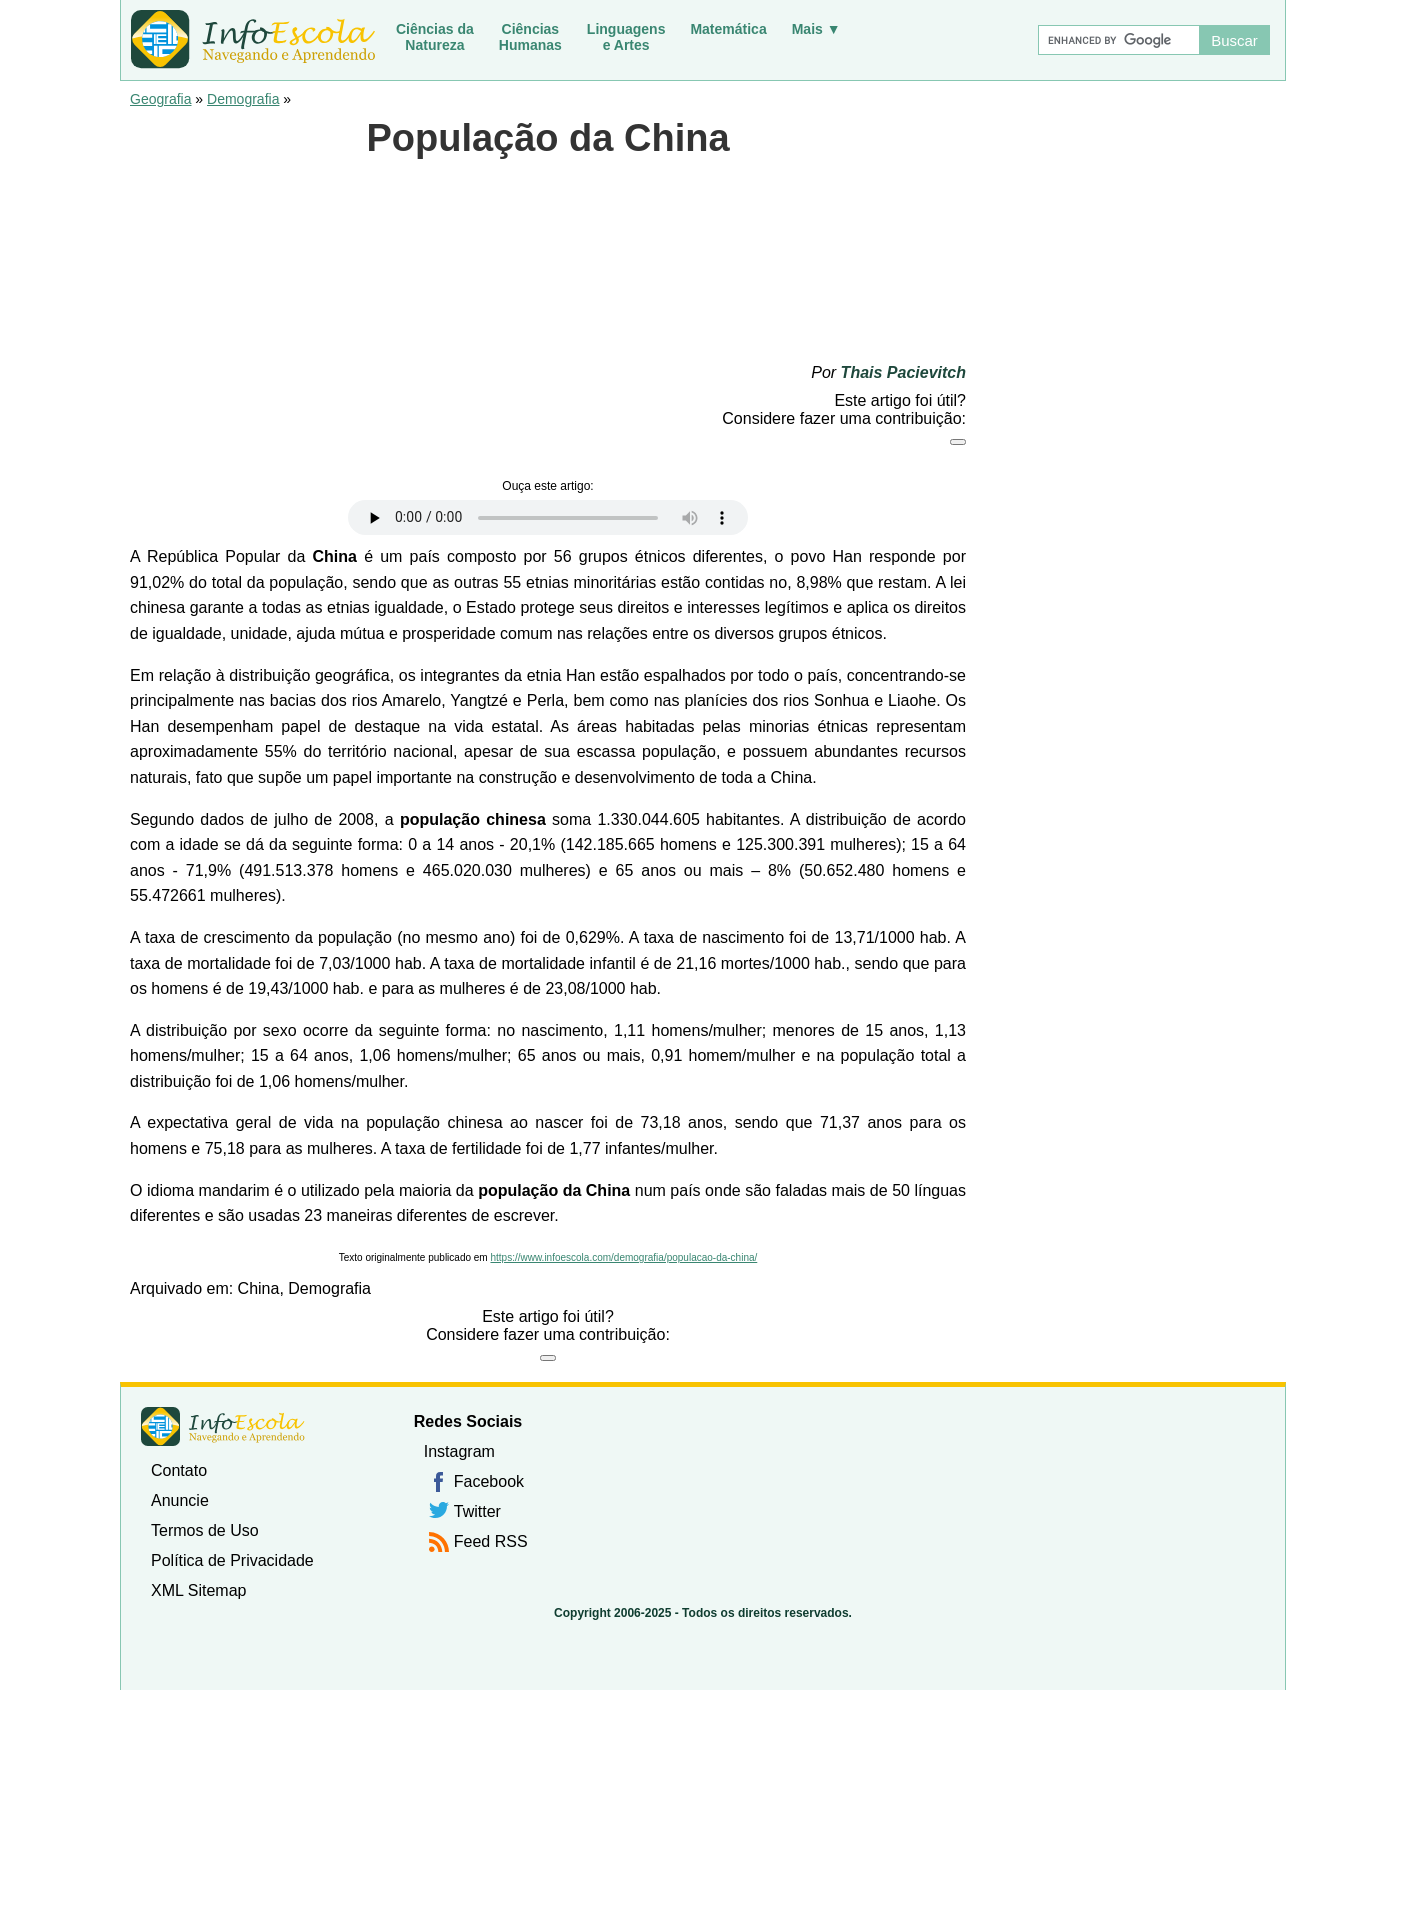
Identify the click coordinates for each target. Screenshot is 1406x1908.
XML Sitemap (198, 1590)
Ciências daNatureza (435, 37)
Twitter (477, 1511)
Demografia (243, 99)
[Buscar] (1118, 40)
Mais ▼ (816, 29)
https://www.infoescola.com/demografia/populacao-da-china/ (623, 1257)
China (259, 1288)
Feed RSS (491, 1541)
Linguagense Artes (626, 37)
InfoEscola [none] (223, 1426)
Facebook (489, 1481)
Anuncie (180, 1500)
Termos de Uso (205, 1530)
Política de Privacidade (232, 1560)
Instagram (459, 1451)
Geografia (160, 99)
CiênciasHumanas (530, 37)
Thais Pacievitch (903, 372)
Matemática (728, 29)
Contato (179, 1470)
